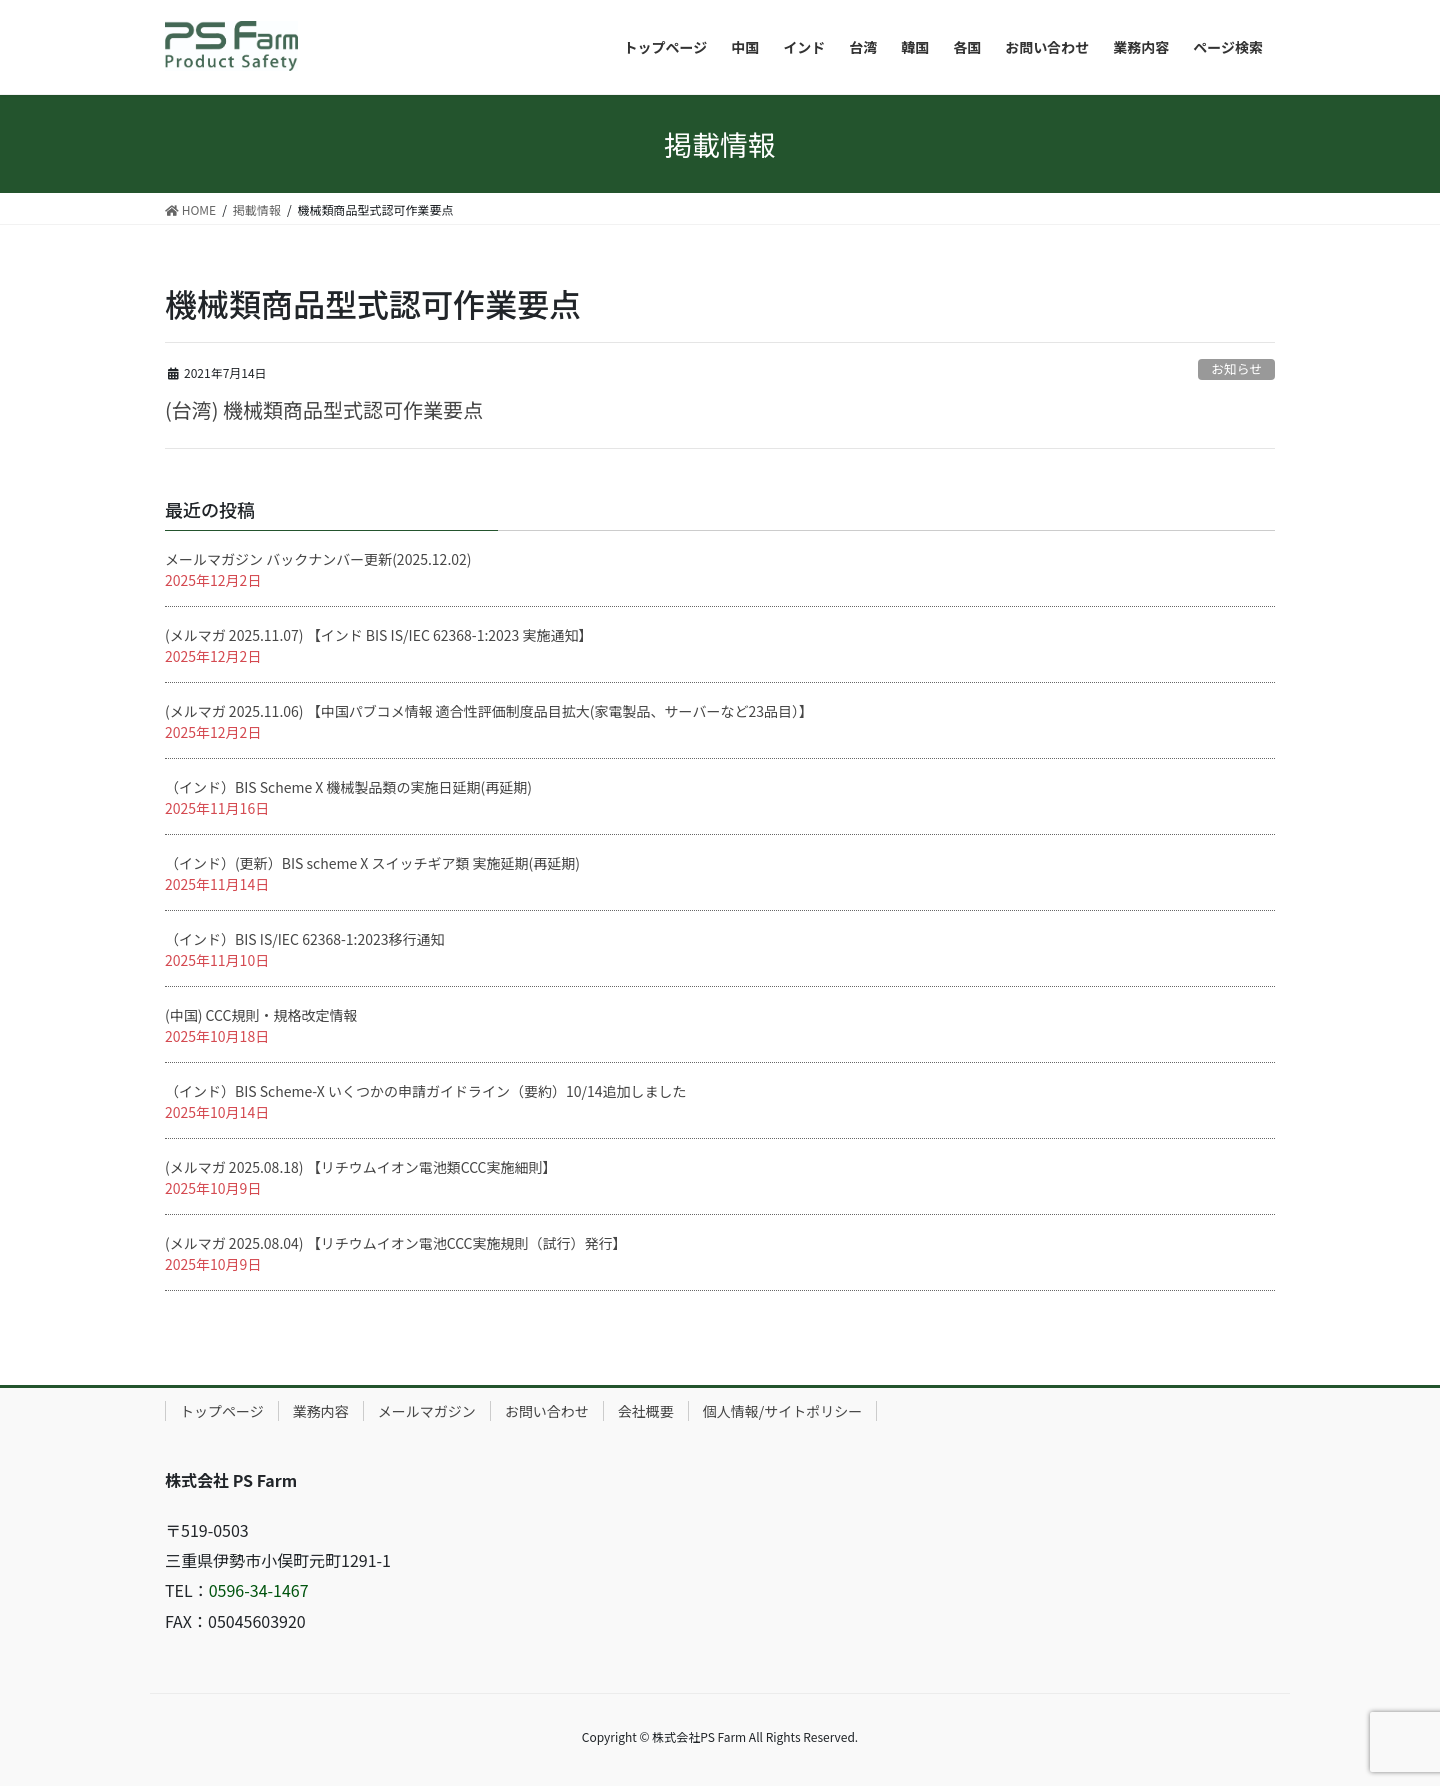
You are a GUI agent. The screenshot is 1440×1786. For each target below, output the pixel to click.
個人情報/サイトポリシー (783, 1411)
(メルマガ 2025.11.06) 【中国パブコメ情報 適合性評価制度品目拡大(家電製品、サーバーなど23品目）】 (489, 711)
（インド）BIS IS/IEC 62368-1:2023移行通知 (305, 939)
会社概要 (646, 1411)
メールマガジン (427, 1411)
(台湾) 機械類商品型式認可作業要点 (324, 409)
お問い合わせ (547, 1411)
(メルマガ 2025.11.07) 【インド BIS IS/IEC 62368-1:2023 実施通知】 (379, 635)
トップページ (222, 1411)
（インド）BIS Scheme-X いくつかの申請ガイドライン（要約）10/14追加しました (425, 1091)
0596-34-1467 (259, 1590)
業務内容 (321, 1411)
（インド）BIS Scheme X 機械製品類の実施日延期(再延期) (348, 787)
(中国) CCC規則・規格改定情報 (261, 1015)
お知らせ (1236, 368)
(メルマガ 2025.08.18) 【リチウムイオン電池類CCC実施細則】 (361, 1167)
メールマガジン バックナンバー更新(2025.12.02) (318, 559)
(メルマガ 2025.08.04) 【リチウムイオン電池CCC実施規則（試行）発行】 (396, 1243)
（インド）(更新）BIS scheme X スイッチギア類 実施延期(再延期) (372, 863)
